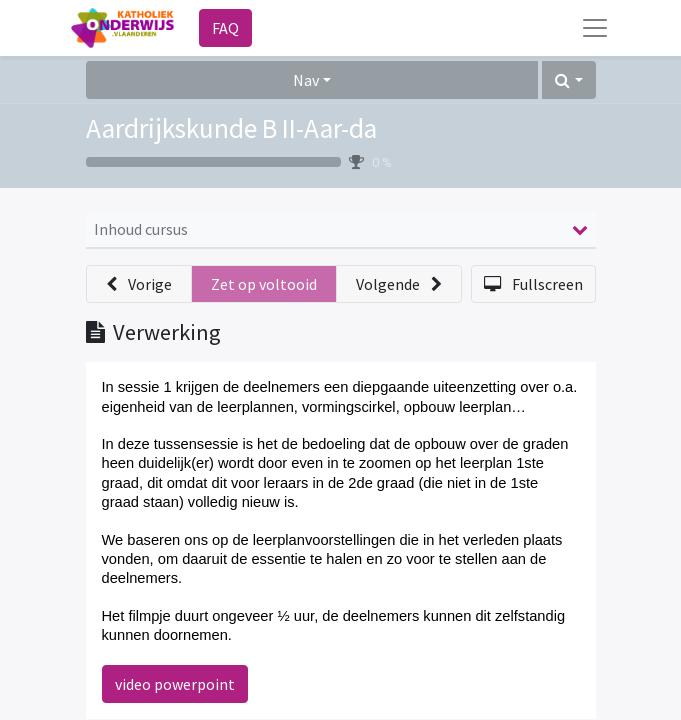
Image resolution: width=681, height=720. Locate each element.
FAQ (225, 28)
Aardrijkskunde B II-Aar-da (231, 128)
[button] (568, 80)
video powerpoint (175, 684)
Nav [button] (306, 80)
